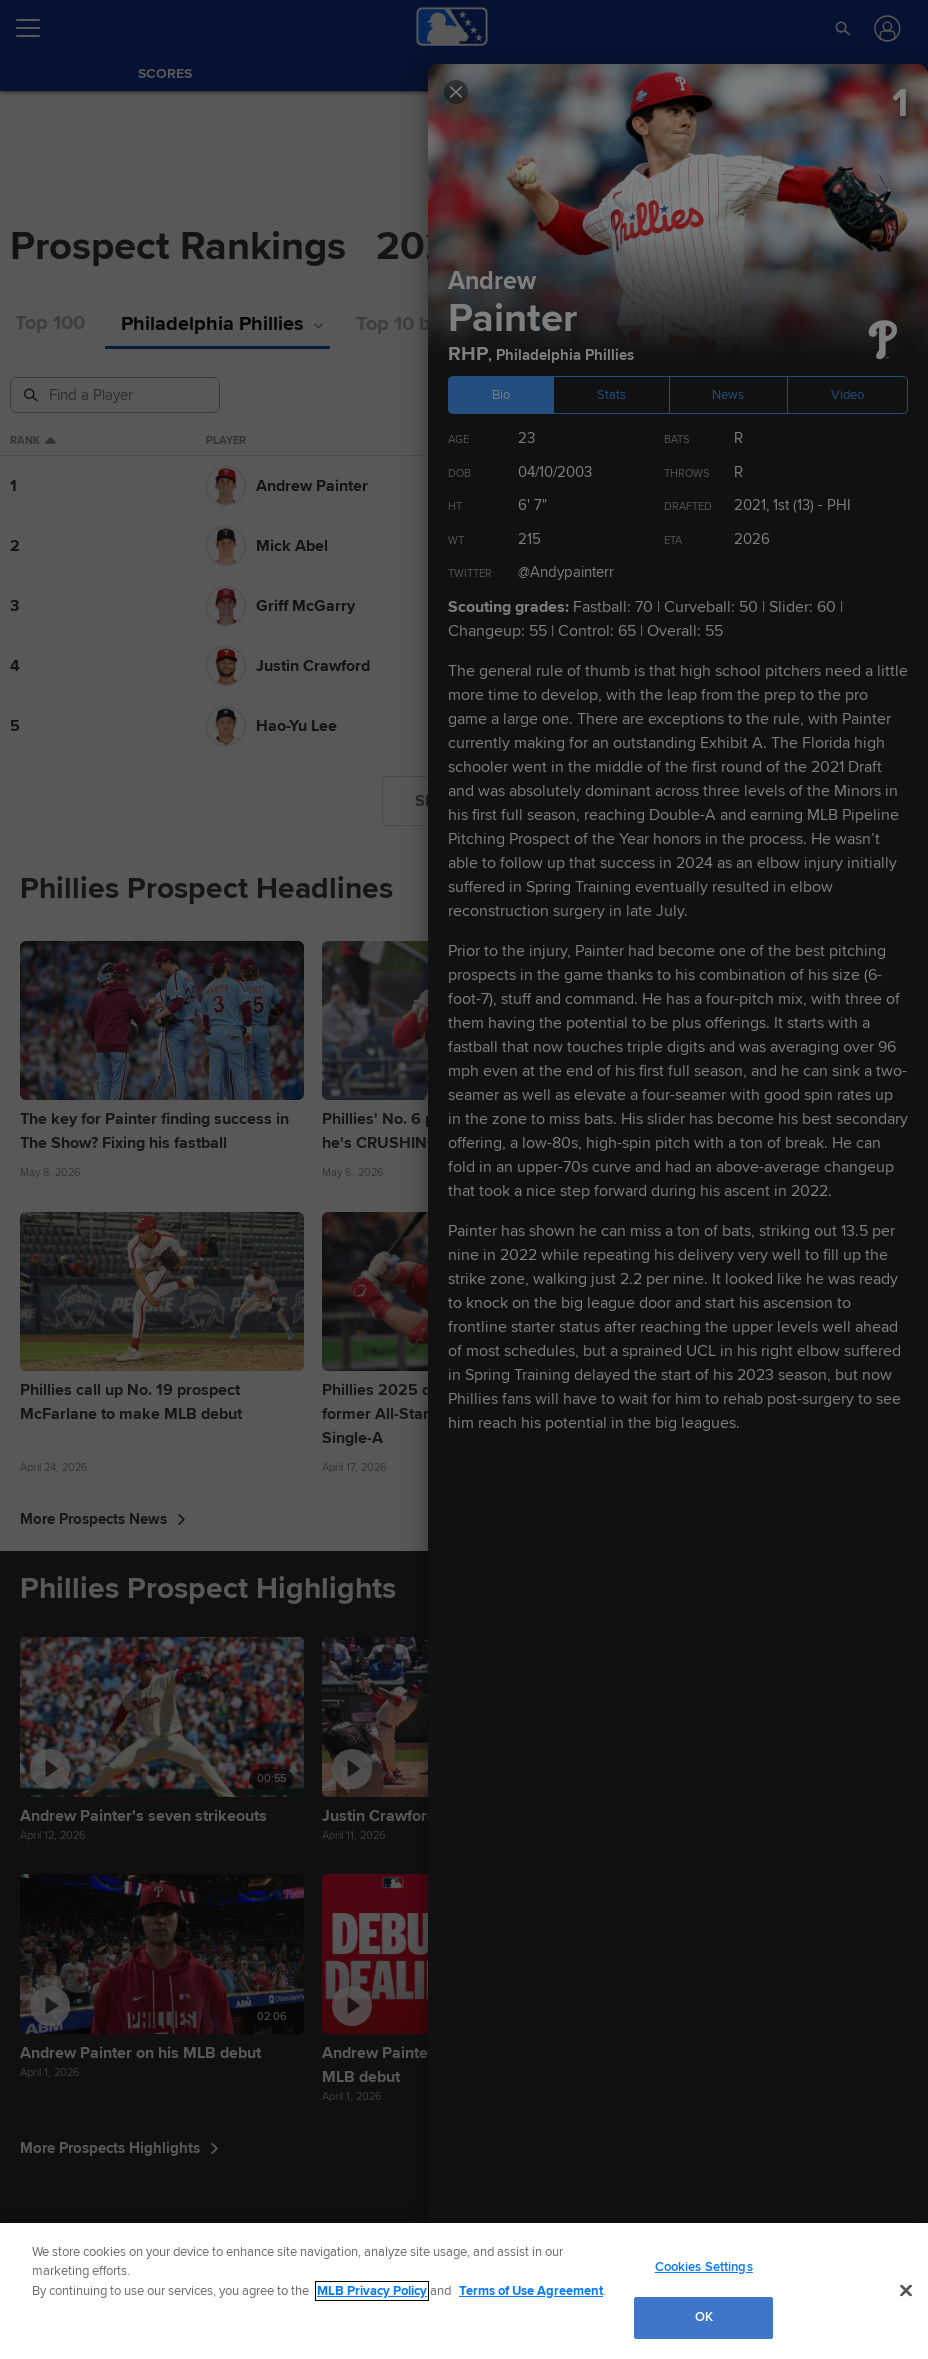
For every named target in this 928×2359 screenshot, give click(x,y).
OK (704, 2317)
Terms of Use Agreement (531, 2291)
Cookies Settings (704, 2267)
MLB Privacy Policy (372, 2291)
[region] (464, 2291)
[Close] (906, 2290)
